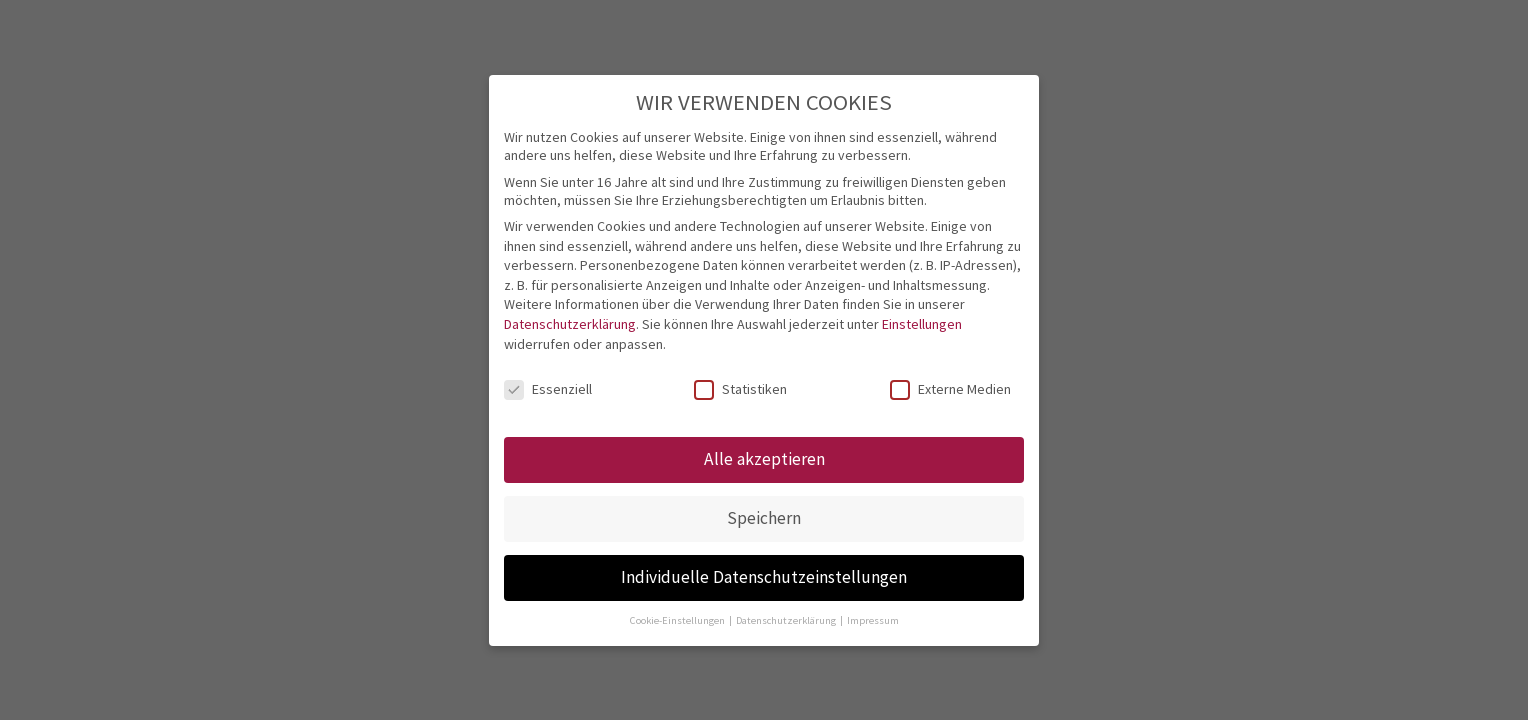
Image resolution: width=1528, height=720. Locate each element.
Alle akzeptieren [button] (764, 459)
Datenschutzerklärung (570, 324)
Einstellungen (922, 324)
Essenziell (548, 389)
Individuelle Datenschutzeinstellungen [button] (764, 577)
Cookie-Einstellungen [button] (678, 620)
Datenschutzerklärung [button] (787, 620)
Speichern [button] (764, 518)
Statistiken (740, 389)
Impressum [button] (873, 620)
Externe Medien (950, 389)
